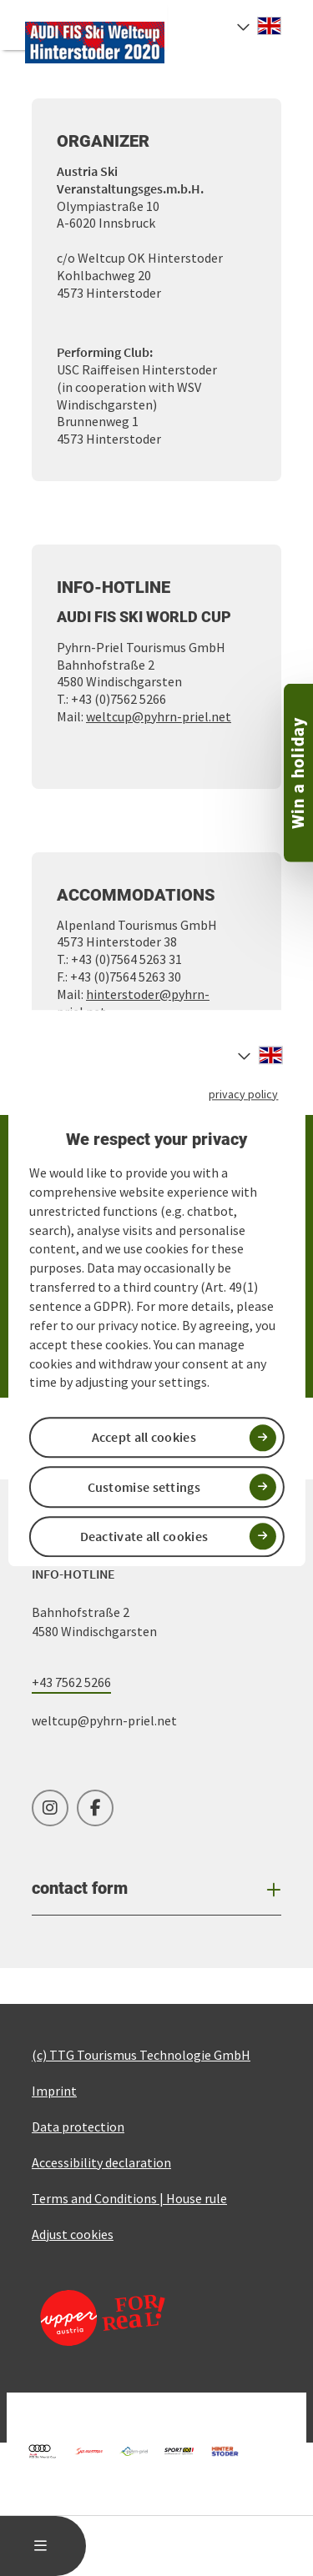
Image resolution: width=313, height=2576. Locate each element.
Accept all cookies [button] (144, 1437)
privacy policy (243, 1094)
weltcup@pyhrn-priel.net (158, 716)
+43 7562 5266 (71, 1682)
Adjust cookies (73, 2234)
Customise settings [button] (144, 1487)
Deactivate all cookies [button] (144, 1536)
